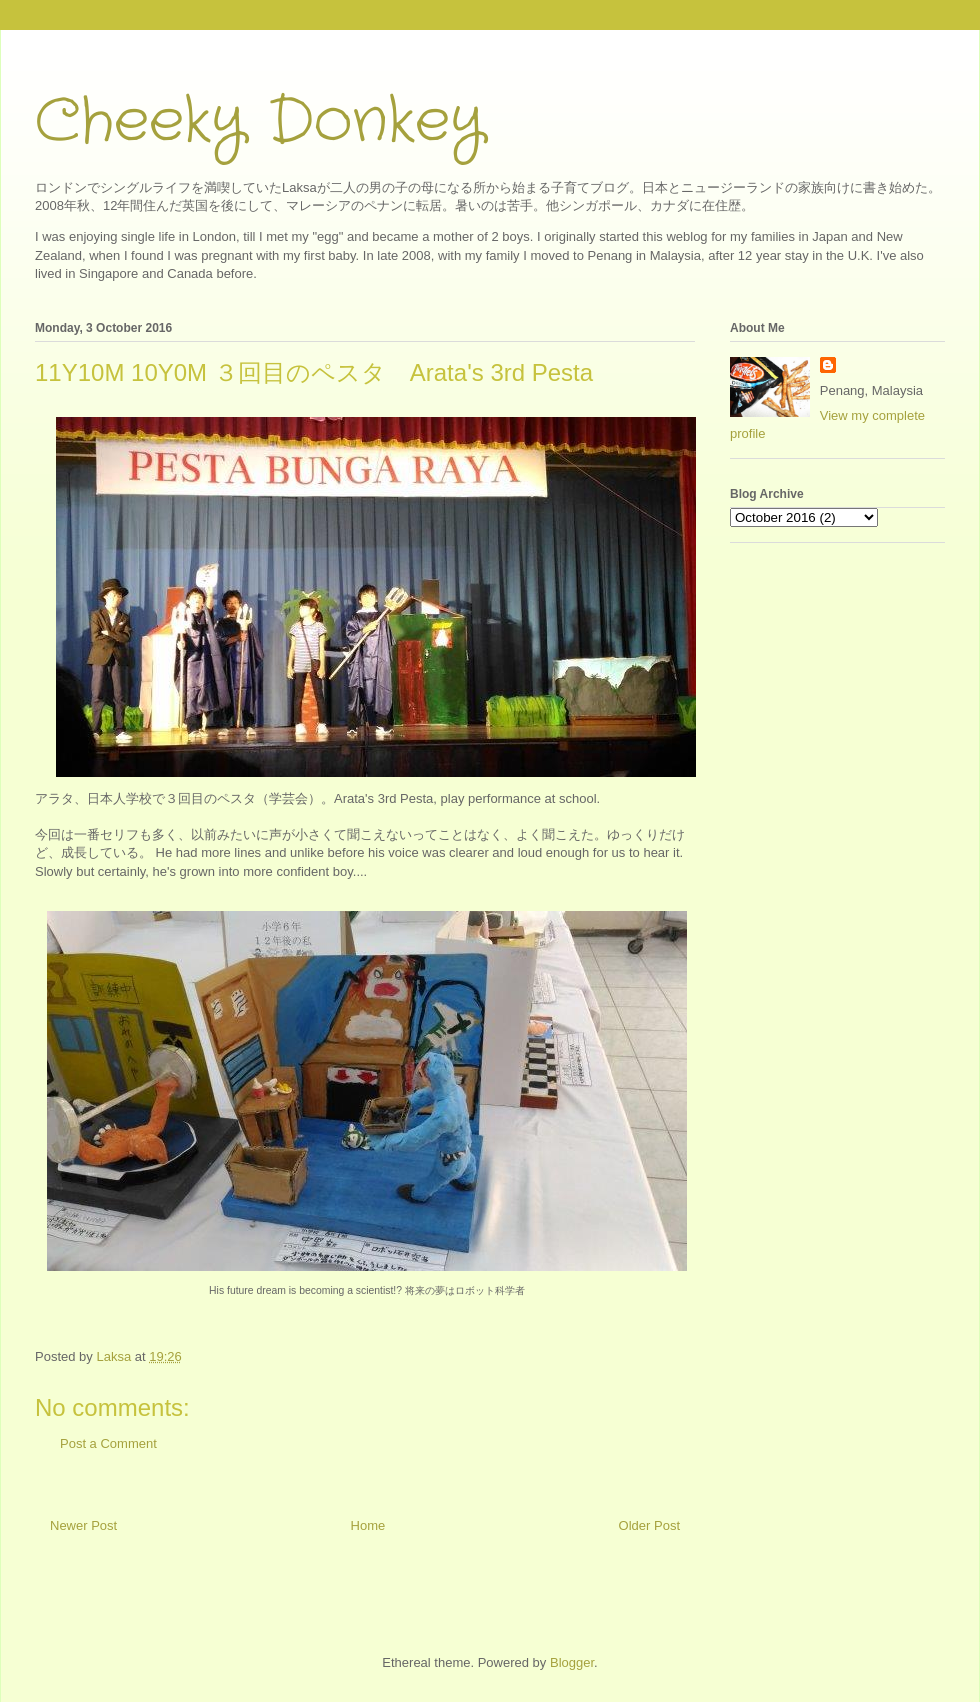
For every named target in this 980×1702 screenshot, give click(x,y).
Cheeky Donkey (259, 122)
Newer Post (83, 1525)
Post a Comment (108, 1443)
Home (368, 1525)
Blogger (572, 1662)
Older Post (649, 1525)
